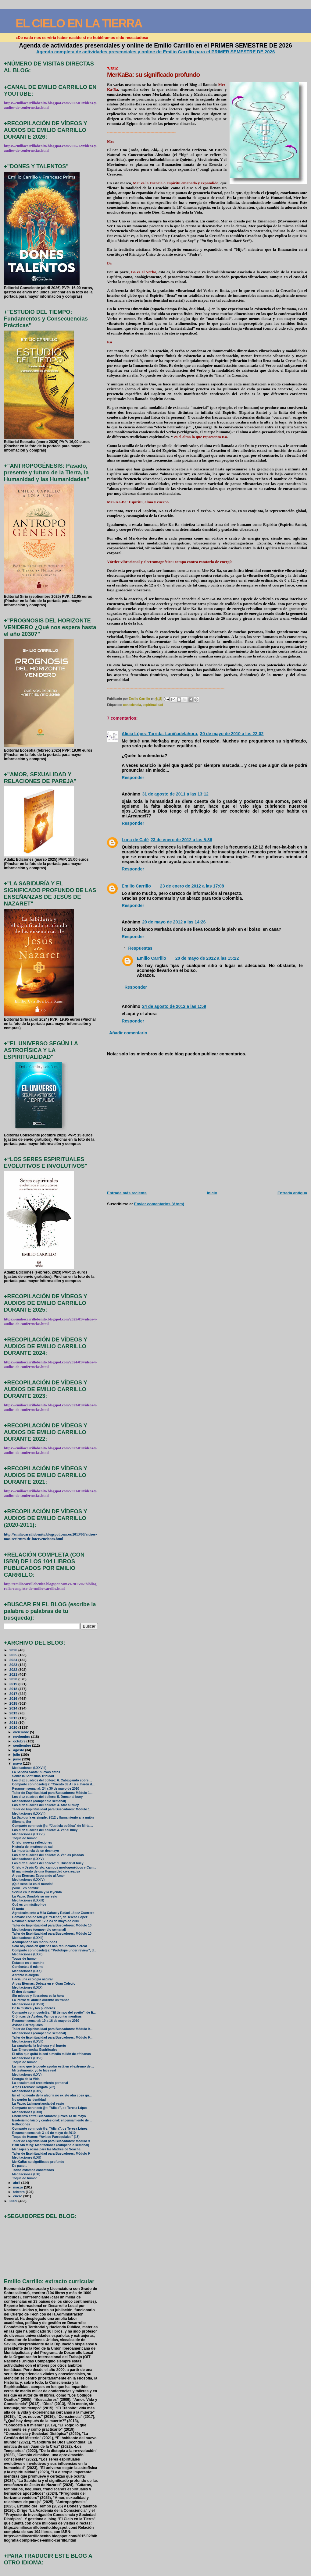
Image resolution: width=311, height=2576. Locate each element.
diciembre (21, 1732)
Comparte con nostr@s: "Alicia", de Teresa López (50, 2108)
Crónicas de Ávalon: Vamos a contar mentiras (47, 2016)
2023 (13, 1665)
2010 (13, 1727)
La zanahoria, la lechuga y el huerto (39, 2045)
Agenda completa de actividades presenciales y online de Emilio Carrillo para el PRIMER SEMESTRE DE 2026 (155, 51)
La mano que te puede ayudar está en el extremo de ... (53, 2066)
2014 (13, 1708)
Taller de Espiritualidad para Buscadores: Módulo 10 (51, 1925)
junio (17, 1759)
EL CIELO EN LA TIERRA (79, 23)
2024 (13, 1660)
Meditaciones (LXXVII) (28, 1813)
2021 (13, 1674)
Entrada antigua (292, 1193)
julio (17, 1754)
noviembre (22, 1736)
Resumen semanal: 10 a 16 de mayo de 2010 (45, 2020)
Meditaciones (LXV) (27, 2074)
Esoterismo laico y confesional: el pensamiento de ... (52, 2120)
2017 (13, 1693)
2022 (13, 1669)
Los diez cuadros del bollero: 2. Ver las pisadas (48, 1855)
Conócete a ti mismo (27, 1966)
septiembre (22, 1745)
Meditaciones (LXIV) (27, 2091)
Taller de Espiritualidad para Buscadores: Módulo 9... (52, 2029)
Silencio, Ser (21, 1821)
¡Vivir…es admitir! (25, 1888)
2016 (13, 1698)
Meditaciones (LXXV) (28, 1859)
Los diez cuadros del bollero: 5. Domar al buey (47, 1796)
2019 (13, 1684)
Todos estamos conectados (33, 2170)
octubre (19, 1741)
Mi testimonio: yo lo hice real (34, 2070)
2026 (13, 1650)
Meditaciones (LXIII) (27, 2112)
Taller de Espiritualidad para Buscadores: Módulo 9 (51, 2141)
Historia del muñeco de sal (32, 1846)
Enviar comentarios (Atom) (159, 1204)
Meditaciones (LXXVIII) (29, 1768)
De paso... (19, 2165)
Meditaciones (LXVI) (27, 2058)
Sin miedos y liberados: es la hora (38, 1995)
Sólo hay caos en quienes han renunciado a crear (49, 1946)
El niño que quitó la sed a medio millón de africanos (51, 2054)
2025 (13, 1655)
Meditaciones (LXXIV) (28, 1879)
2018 (13, 1689)
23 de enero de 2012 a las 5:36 (181, 839)
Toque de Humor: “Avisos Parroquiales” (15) (46, 2136)
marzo (18, 2187)
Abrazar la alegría (25, 1975)
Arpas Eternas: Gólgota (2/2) (33, 2087)
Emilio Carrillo (136, 886)
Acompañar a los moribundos (34, 1942)
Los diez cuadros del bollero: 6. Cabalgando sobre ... (52, 1780)
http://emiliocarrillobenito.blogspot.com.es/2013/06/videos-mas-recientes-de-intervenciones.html (50, 1536)
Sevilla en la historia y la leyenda (37, 1892)
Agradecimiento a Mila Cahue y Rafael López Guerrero (53, 1913)
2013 (13, 1713)
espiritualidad (153, 705)
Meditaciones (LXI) (26, 2174)
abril (17, 2182)
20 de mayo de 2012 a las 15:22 (207, 958)
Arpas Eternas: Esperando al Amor (38, 1875)
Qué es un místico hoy (29, 1904)
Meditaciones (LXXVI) (28, 1834)
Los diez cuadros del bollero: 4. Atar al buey (45, 1805)
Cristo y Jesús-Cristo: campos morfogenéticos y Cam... (54, 1867)
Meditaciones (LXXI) (27, 1954)
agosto (19, 1750)
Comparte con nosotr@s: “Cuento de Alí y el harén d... (53, 1784)
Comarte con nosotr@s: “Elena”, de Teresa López (50, 1917)
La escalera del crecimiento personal (40, 2083)
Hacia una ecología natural (32, 1979)
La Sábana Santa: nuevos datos (36, 1772)
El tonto (18, 1909)
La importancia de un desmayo (35, 1850)
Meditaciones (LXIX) (27, 1987)
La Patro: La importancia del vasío (38, 2103)
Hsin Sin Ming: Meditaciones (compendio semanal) (50, 2145)
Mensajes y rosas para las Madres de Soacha (46, 2149)
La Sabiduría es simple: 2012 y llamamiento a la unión (53, 1817)
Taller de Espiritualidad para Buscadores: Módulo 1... (52, 1793)
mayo (18, 1763)
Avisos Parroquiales (27, 2025)
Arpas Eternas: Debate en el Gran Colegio (44, 1983)
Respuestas (140, 948)
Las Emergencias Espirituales (34, 2049)
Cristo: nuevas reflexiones (32, 1842)
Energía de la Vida (26, 2079)
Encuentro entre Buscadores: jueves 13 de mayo (49, 2116)
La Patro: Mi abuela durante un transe (40, 2000)
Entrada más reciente (127, 1193)
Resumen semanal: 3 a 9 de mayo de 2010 (44, 2133)
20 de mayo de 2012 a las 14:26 (174, 921)
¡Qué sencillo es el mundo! (32, 1884)
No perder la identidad (29, 2099)
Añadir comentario (128, 1032)
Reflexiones (21, 2124)
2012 (13, 1718)
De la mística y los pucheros (33, 2008)
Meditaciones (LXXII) (27, 1938)
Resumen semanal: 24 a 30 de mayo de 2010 (45, 1788)
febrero (19, 2192)
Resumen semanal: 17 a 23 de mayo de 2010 (45, 1921)
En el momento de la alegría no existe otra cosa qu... (52, 2095)
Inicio (212, 1193)
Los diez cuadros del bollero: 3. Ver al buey (45, 1830)
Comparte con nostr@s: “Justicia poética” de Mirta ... (52, 1825)
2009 (13, 2201)
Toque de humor (24, 1838)
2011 (13, 1722)
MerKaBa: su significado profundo (38, 2161)
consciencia (132, 705)
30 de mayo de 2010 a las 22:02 (231, 733)
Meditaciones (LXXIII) (28, 1900)
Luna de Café (135, 839)
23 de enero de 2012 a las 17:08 (192, 886)
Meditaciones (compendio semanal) (39, 1801)
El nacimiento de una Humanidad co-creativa (46, 1871)
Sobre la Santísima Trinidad (33, 1776)
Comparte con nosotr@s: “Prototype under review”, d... (54, 1950)
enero (18, 2196)
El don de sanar (24, 1991)
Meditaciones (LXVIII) (28, 2004)
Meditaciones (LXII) (26, 2157)
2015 (13, 1703)
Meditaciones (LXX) (27, 1971)
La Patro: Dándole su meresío (34, 1896)
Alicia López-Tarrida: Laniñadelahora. (160, 733)
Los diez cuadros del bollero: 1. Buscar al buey (48, 1863)
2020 (13, 1679)
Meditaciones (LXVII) (27, 2041)
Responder (133, 777)
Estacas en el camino (28, 1963)
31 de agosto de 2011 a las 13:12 (175, 794)
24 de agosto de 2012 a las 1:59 (174, 1006)
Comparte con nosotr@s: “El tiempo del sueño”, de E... (54, 2012)
